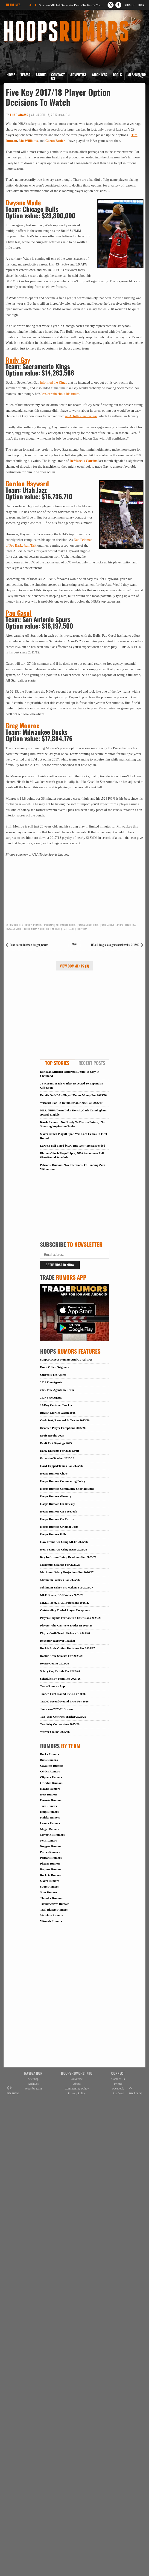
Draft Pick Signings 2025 (56, 1443)
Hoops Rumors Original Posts (59, 1526)
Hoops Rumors (16, 22)
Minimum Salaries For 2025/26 (60, 1580)
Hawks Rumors (50, 1788)
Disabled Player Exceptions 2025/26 (62, 1428)
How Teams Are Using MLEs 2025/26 (64, 1542)
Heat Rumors (48, 1794)
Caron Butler (55, 141)
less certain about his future (60, 394)
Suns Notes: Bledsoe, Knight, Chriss (29, 944)
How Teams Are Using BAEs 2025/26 (63, 1549)
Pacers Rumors (50, 1852)
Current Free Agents (53, 1374)
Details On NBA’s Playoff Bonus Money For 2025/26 (73, 1095)
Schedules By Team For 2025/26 (60, 1678)
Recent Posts (92, 1063)
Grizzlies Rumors (51, 1783)
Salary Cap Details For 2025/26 (60, 1671)
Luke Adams (19, 114)
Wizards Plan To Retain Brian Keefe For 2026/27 (71, 1102)
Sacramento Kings (89, 925)
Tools (117, 74)
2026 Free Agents (51, 1382)
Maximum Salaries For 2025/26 (60, 1564)
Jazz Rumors (48, 1806)
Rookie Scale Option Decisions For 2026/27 (67, 1648)
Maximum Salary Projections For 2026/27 (66, 1572)
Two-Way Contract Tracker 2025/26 (63, 1716)
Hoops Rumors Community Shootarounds (67, 1488)
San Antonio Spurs (112, 925)
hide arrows (13, 2090)
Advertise (78, 74)
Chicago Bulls (14, 925)
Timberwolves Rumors (54, 1904)
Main (74, 944)
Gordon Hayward (27, 483)
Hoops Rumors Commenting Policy (62, 1481)
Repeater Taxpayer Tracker (57, 1640)
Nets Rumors (48, 1840)
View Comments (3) (74, 966)
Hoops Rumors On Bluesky (57, 1504)
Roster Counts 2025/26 (54, 1663)
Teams (25, 74)
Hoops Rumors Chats (53, 1473)
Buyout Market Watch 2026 (58, 1412)
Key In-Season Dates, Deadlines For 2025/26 (68, 1557)
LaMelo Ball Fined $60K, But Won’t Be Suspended (72, 1145)
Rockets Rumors (50, 1875)
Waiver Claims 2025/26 (55, 1732)
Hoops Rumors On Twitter (57, 1519)
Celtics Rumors (50, 1771)
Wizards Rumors (51, 1921)
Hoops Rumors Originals (39, 925)
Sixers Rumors (49, 1880)
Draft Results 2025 (52, 1435)
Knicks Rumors (50, 1817)
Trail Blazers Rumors (54, 1909)
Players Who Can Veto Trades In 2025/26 (66, 1625)
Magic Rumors (49, 1829)
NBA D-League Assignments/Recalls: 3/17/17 (115, 944)
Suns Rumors (48, 1892)
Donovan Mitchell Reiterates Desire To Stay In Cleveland (71, 5)
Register (129, 5)
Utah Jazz (130, 925)
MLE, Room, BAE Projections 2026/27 (64, 1602)
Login (141, 5)
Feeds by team (33, 2088)
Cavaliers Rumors (51, 1765)
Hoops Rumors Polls (53, 1534)
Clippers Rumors (51, 1777)
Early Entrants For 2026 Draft (59, 1450)
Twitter (118, 2083)
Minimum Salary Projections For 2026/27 (66, 1587)
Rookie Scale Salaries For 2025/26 (61, 1656)
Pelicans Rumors (51, 1857)
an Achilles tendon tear (81, 416)
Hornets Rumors (50, 1800)
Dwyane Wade (23, 202)
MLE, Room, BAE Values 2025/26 (61, 1595)
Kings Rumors (49, 1811)
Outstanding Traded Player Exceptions (65, 1610)
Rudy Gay (18, 359)
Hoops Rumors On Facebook (58, 1511)
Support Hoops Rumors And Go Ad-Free (66, 1359)
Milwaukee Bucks (66, 925)
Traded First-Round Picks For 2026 (62, 1694)
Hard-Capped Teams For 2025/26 (61, 1466)
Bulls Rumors (49, 1760)
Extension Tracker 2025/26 (57, 1458)
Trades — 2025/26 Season (56, 1709)
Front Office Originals (54, 1367)
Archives (99, 74)
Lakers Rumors (50, 1823)
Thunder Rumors (51, 1898)
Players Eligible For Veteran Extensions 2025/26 (70, 1618)
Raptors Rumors (50, 1869)
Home (10, 74)
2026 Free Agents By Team (57, 1390)
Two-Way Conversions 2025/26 (59, 1724)
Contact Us (58, 76)
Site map (33, 2079)
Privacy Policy (76, 2093)
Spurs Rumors (49, 1886)
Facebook (118, 2088)
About (41, 74)
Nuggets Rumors (50, 1846)
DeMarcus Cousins (83, 461)
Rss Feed (118, 2093)
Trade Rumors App (52, 1686)
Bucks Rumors (49, 1754)
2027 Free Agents (51, 1397)
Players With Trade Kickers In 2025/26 (65, 1633)
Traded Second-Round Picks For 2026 (64, 1701)
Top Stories (57, 1063)
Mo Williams (28, 141)
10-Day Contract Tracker (56, 1405)
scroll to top (135, 2090)
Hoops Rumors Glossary (55, 1496)
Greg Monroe (22, 725)
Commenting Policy (77, 2088)
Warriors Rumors (51, 1915)
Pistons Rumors (50, 1863)
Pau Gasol (19, 613)
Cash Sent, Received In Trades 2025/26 (65, 1420)
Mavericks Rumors (52, 1834)
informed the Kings (53, 382)
